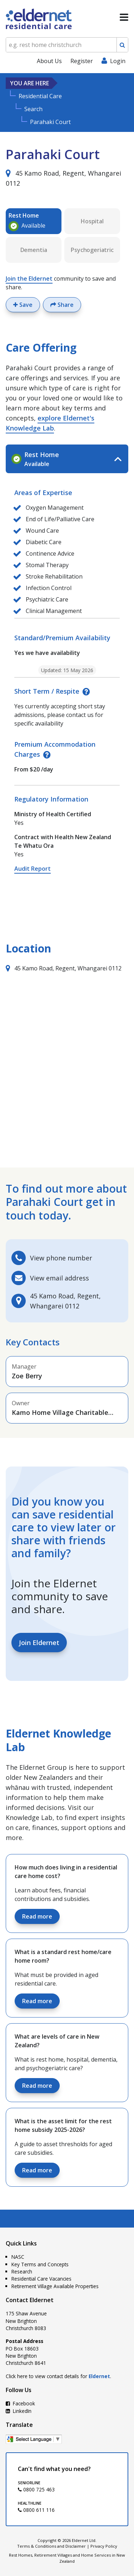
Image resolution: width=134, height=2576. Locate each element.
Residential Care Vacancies (41, 2278)
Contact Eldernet (30, 2300)
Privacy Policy (103, 2546)
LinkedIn (18, 2411)
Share (62, 305)
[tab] (67, 459)
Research (21, 2271)
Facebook (20, 2403)
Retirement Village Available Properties (55, 2286)
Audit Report (32, 869)
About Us (49, 61)
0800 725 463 (36, 2489)
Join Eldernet (39, 1642)
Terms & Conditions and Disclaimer (51, 2546)
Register (81, 61)
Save (23, 305)
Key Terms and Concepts (40, 2264)
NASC (17, 2256)
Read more (37, 1916)
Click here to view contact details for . (58, 2376)
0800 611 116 (36, 2509)
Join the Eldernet (29, 278)
